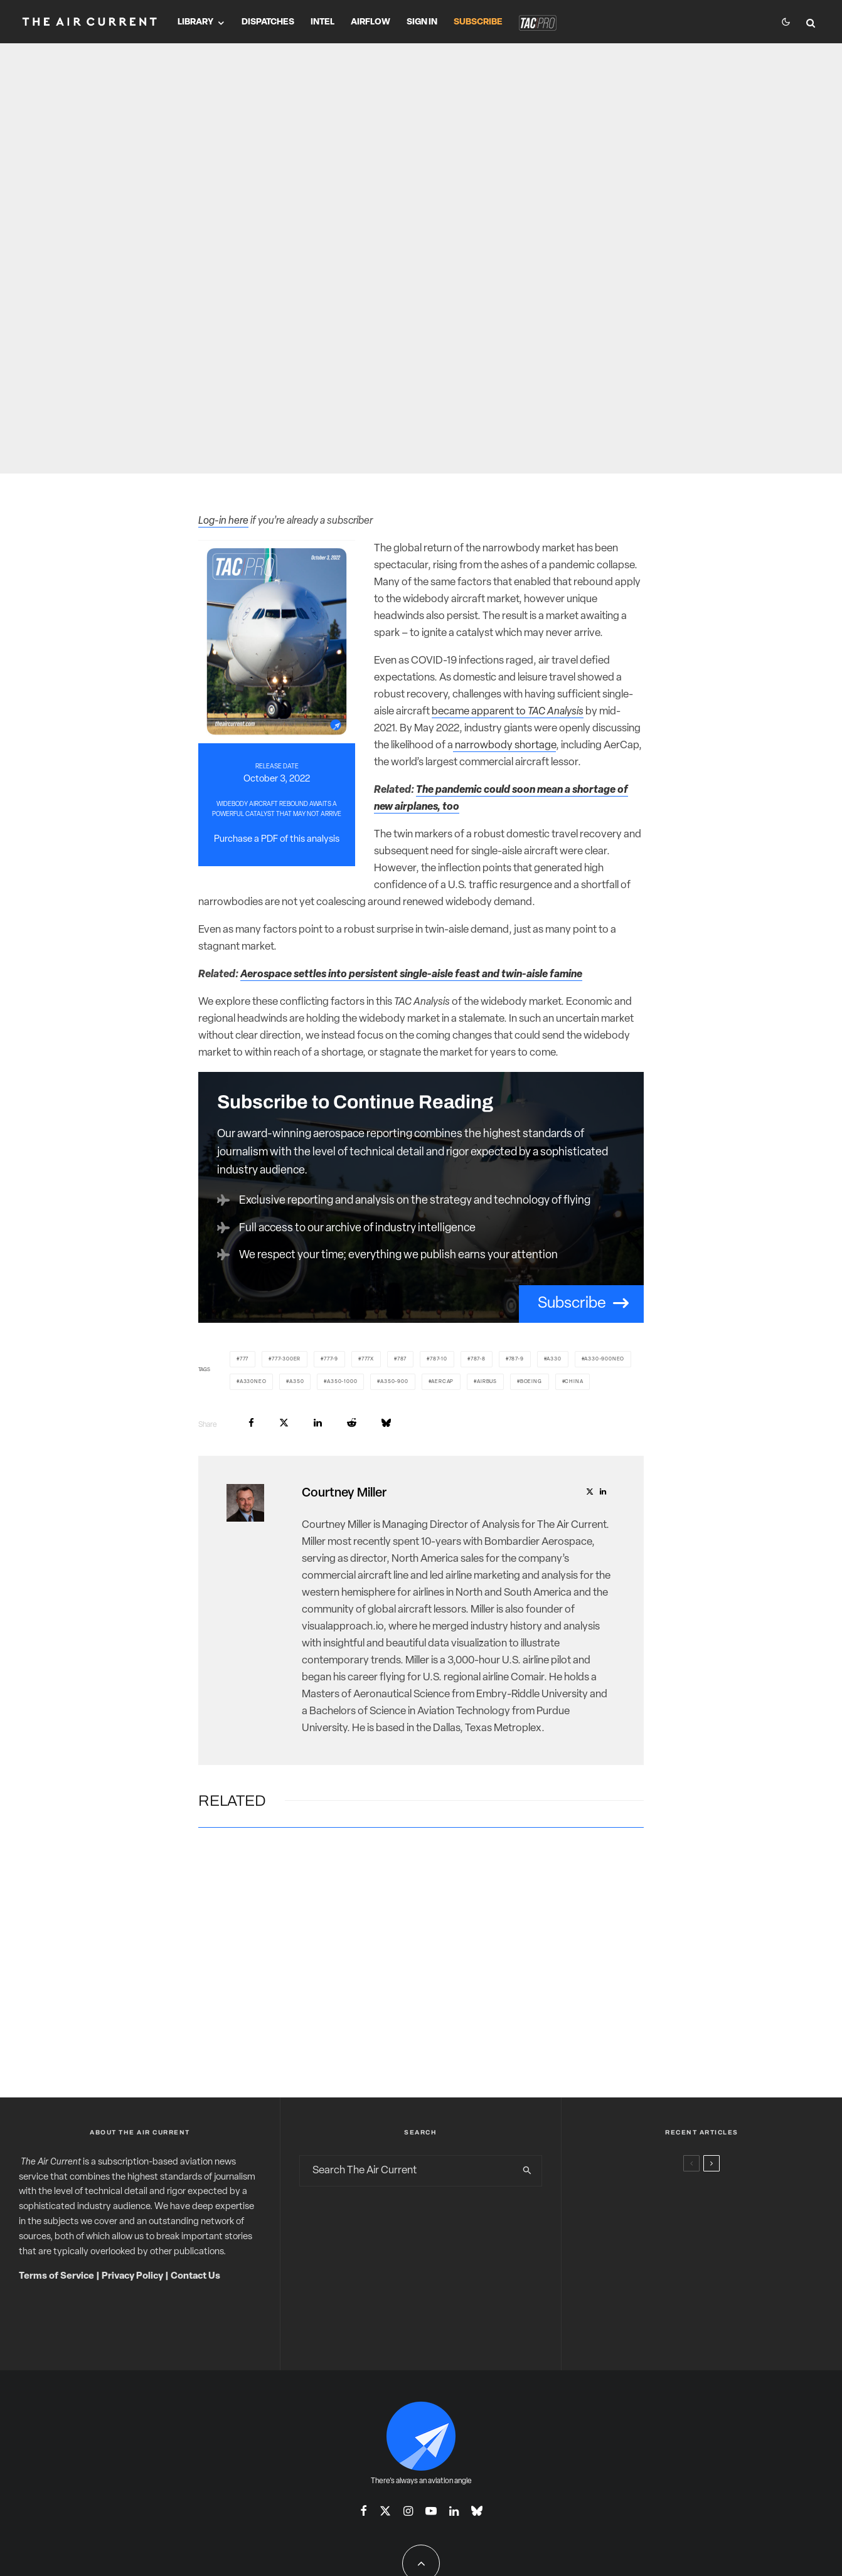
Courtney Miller (344, 1493)
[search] (527, 2171)
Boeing (531, 1381)
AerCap (442, 1381)
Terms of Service (56, 2276)
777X (367, 1359)
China (574, 1381)
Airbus (487, 1381)
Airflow (370, 22)
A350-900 (394, 1381)
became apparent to (508, 711)
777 (244, 1359)
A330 (553, 1359)
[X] (385, 2510)
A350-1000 (342, 1381)
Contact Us (195, 2276)
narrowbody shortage (504, 745)
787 (402, 1359)
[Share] (251, 1423)
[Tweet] (284, 1423)
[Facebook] (363, 2510)
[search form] (407, 2171)
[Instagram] (408, 2510)
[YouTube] (431, 2510)
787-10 (438, 1359)
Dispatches (268, 22)
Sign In (422, 22)
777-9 (331, 1359)
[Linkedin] (454, 2510)
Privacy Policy (132, 2276)
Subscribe (478, 22)
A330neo (253, 1381)
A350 (296, 1381)
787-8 (478, 1359)
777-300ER (286, 1359)
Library (195, 22)
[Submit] (351, 1423)
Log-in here (223, 521)
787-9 (516, 1359)
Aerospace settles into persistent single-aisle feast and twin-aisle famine (411, 974)
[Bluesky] (477, 2510)
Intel (322, 22)
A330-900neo (604, 1359)
